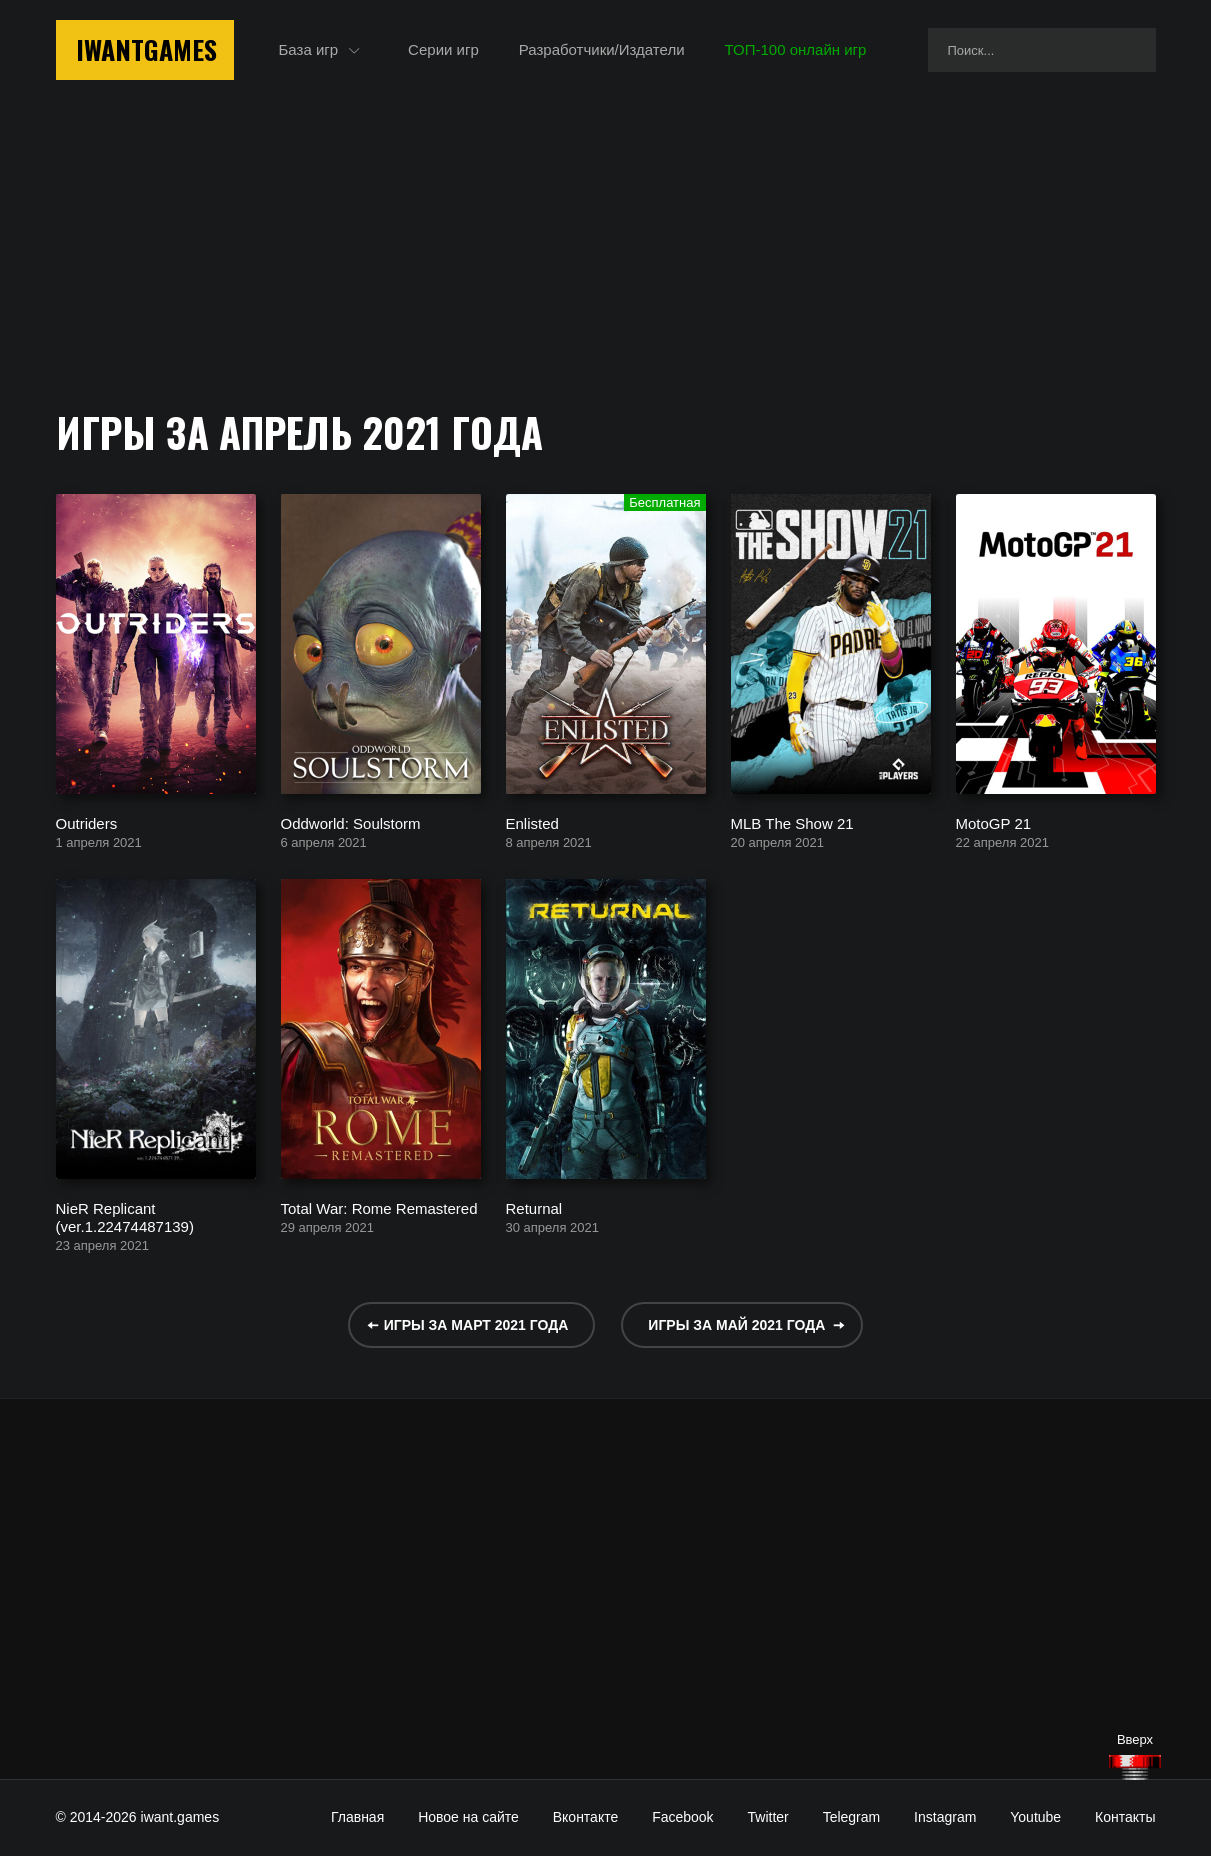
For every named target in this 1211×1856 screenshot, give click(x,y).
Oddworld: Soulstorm (351, 822)
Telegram (852, 1817)
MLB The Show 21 (792, 822)
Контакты (1125, 1817)
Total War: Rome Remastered (379, 1207)
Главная (357, 1817)
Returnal (534, 1207)
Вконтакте (586, 1817)
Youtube (1035, 1817)
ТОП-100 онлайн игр (796, 49)
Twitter (768, 1817)
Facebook (682, 1817)
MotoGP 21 (994, 822)
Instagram (945, 1817)
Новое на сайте (468, 1817)
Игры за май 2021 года (736, 1325)
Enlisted (532, 822)
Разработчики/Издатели (602, 49)
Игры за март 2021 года (476, 1325)
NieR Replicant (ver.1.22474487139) (125, 1216)
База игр (309, 49)
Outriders (87, 822)
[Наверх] (1135, 1767)
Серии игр (443, 49)
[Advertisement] (606, 1589)
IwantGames (146, 49)
